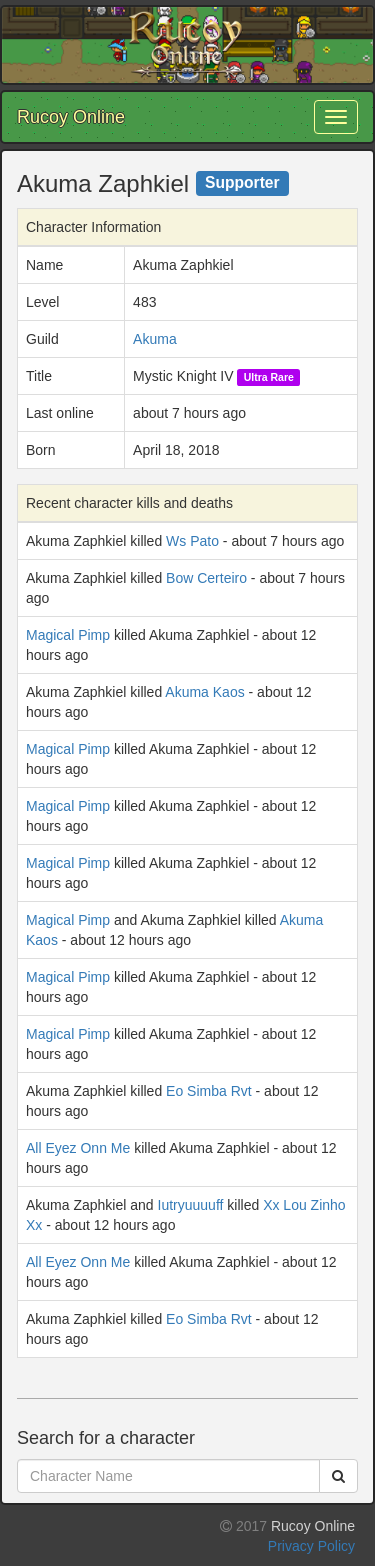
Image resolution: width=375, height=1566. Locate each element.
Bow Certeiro (206, 578)
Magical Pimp (68, 635)
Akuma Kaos (204, 692)
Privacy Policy (311, 1546)
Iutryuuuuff (191, 1205)
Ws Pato (192, 541)
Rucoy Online (71, 117)
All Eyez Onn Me (78, 1148)
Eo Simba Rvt (209, 1091)
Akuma (155, 339)
